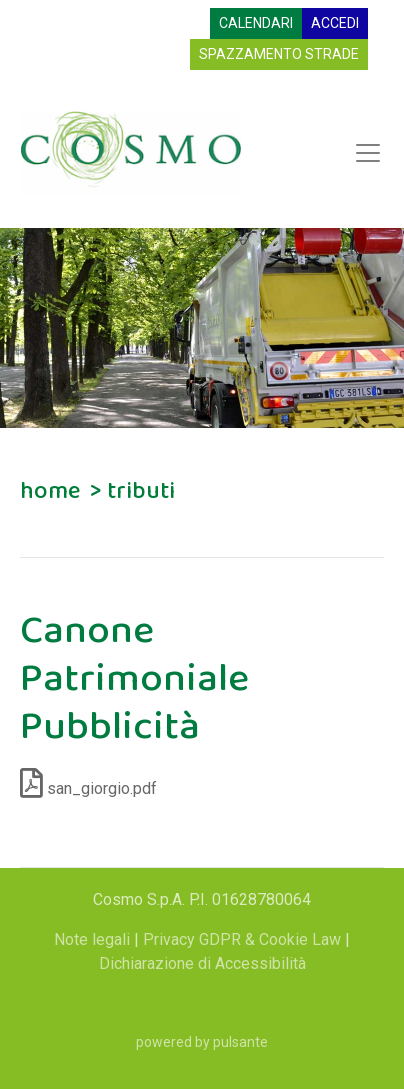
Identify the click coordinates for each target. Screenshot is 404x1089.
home (50, 491)
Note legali (94, 939)
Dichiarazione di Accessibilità (202, 963)
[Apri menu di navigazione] (368, 153)
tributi (141, 491)
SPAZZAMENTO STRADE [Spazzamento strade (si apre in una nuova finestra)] (279, 54)
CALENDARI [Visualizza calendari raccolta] (256, 23)
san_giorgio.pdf (88, 788)
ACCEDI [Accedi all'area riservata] (335, 23)
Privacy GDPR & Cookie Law (244, 939)
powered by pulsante (202, 1042)
